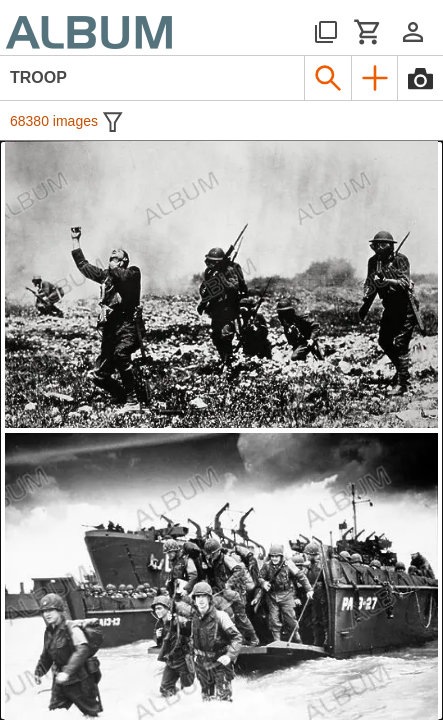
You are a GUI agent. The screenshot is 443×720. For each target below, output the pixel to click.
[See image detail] (221, 284)
